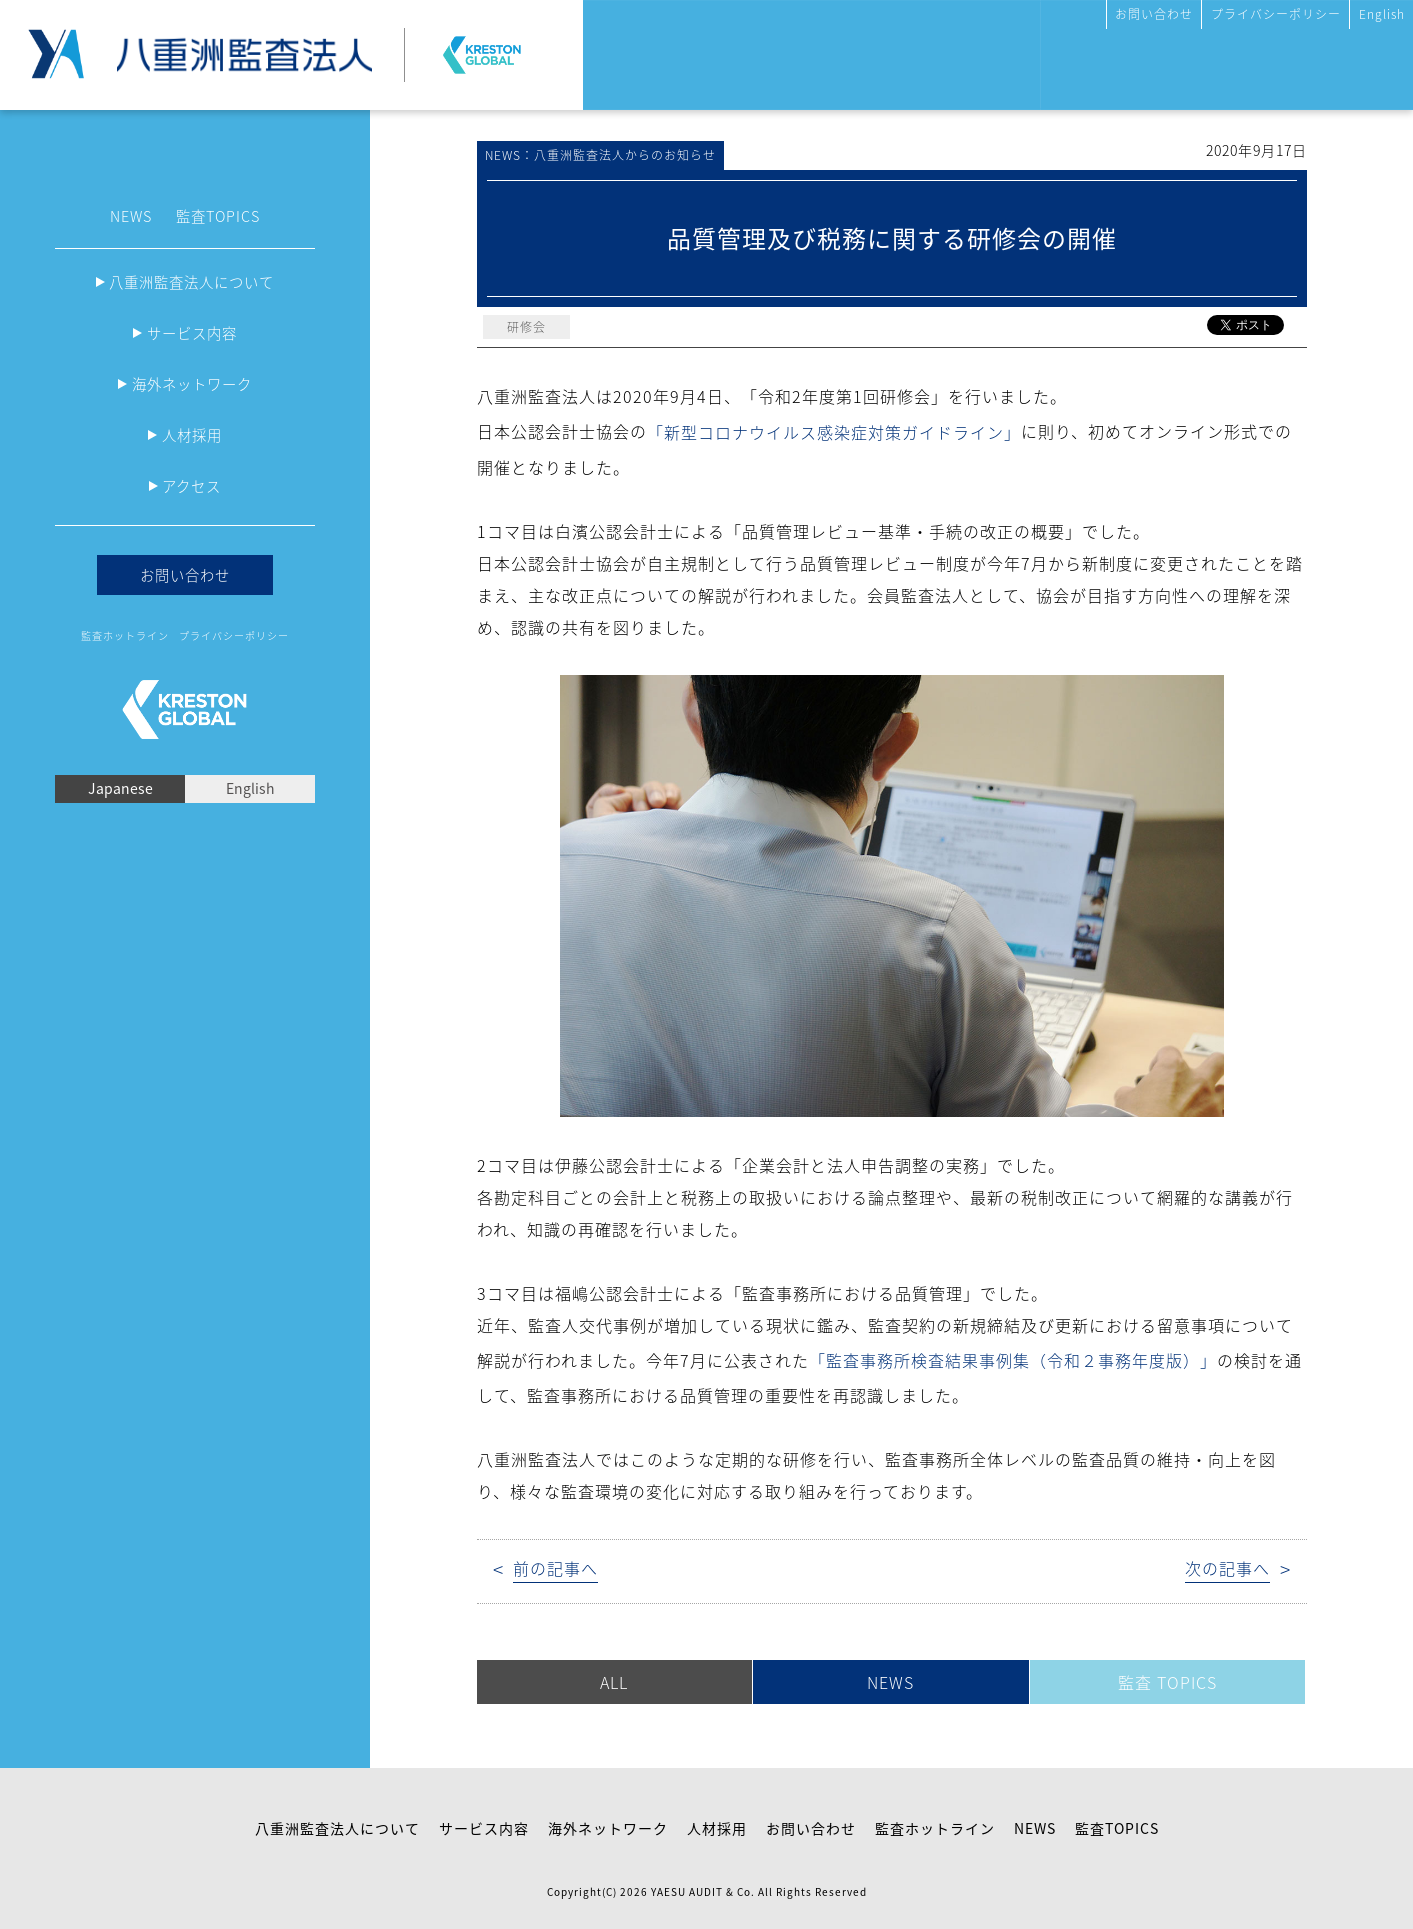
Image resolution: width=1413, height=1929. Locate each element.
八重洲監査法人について (191, 282)
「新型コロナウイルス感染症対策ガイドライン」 (834, 432)
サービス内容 (192, 333)
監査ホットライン (125, 635)
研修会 (526, 327)
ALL (614, 1682)
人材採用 (192, 435)
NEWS (131, 216)
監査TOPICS (218, 216)
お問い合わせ (1154, 14)
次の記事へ (1227, 1568)
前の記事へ (555, 1568)
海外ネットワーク (192, 384)
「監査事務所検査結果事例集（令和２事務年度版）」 (1013, 1360)
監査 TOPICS (1167, 1682)
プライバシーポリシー (1276, 14)
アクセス (191, 486)
